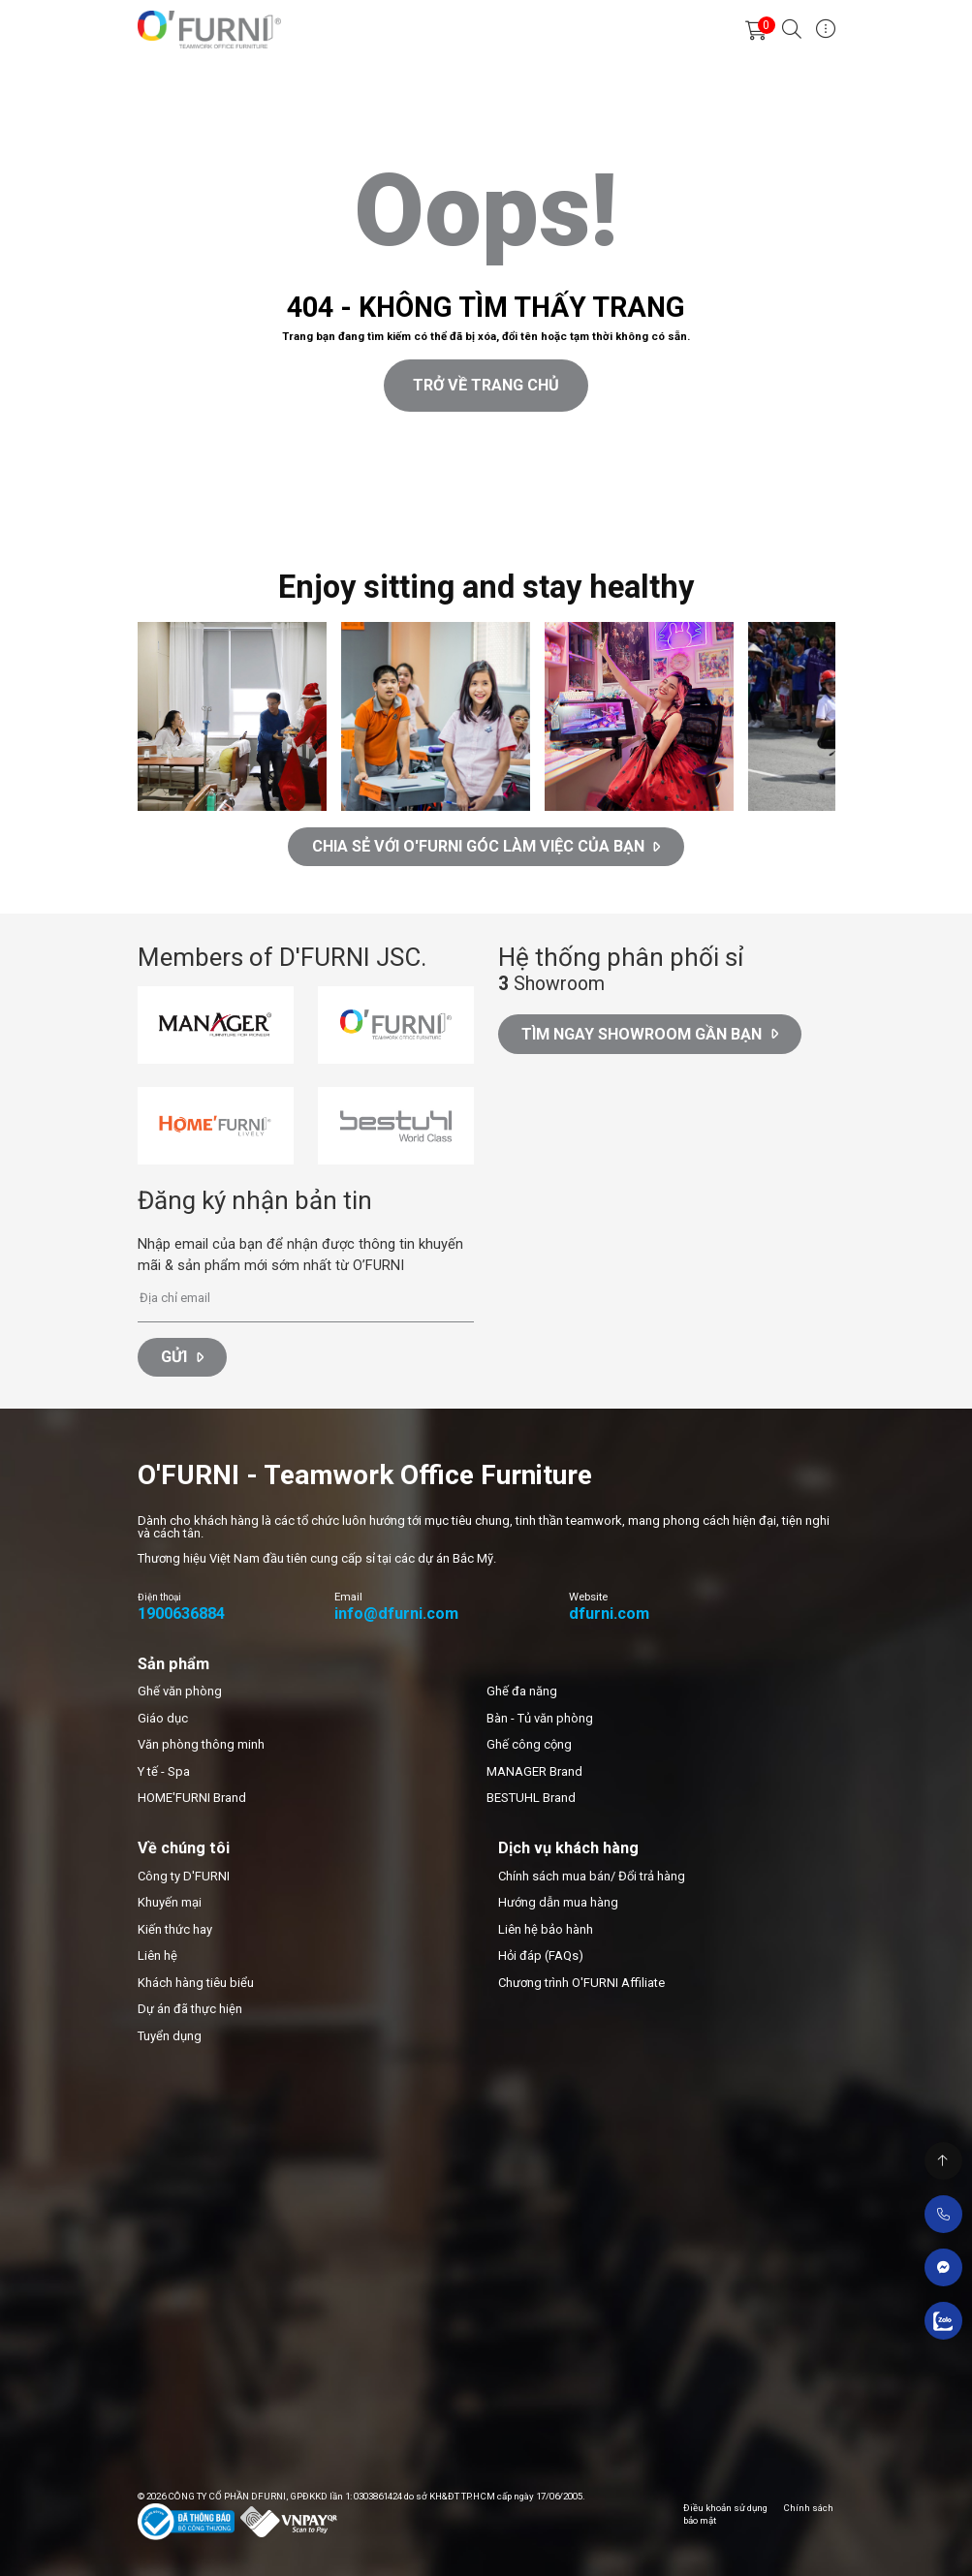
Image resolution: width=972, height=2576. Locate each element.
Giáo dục (163, 1718)
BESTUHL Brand (531, 1797)
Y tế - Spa (164, 1771)
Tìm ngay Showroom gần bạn (649, 1034)
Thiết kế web (35, 515)
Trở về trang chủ (486, 385)
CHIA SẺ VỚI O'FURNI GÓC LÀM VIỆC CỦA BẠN (486, 846)
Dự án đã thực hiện (190, 2009)
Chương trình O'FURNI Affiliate (581, 1982)
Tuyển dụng (170, 2036)
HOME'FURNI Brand (192, 1797)
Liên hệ (157, 1955)
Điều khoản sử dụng (725, 2507)
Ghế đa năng (521, 1691)
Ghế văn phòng (180, 1691)
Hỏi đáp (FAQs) (540, 1955)
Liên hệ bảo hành (545, 1929)
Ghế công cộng (529, 1744)
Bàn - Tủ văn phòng (539, 1718)
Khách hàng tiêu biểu (196, 1982)
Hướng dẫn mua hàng (558, 1902)
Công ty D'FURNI (184, 1876)
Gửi (182, 1357)
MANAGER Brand (534, 1771)
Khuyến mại (170, 1902)
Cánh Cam (122, 515)
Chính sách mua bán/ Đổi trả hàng (591, 1876)
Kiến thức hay (175, 1929)
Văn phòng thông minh (201, 1744)
